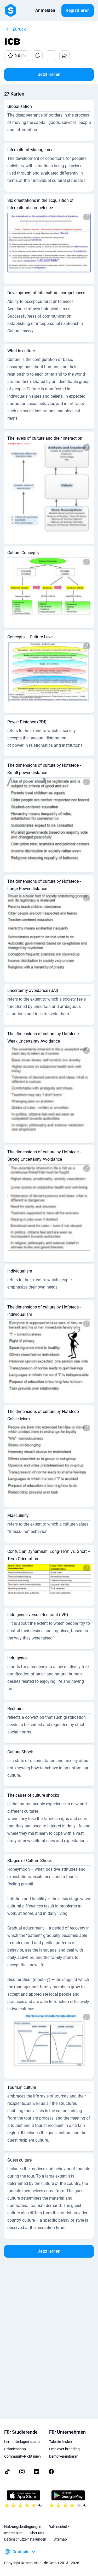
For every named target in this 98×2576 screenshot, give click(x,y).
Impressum (13, 2533)
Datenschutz (59, 2527)
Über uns (37, 2533)
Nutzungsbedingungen (22, 2527)
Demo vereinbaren (63, 2456)
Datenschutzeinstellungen (25, 2539)
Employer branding (64, 2449)
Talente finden (60, 2442)
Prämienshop (15, 2449)
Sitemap (60, 2539)
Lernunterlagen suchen (23, 2442)
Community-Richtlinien (22, 2456)
